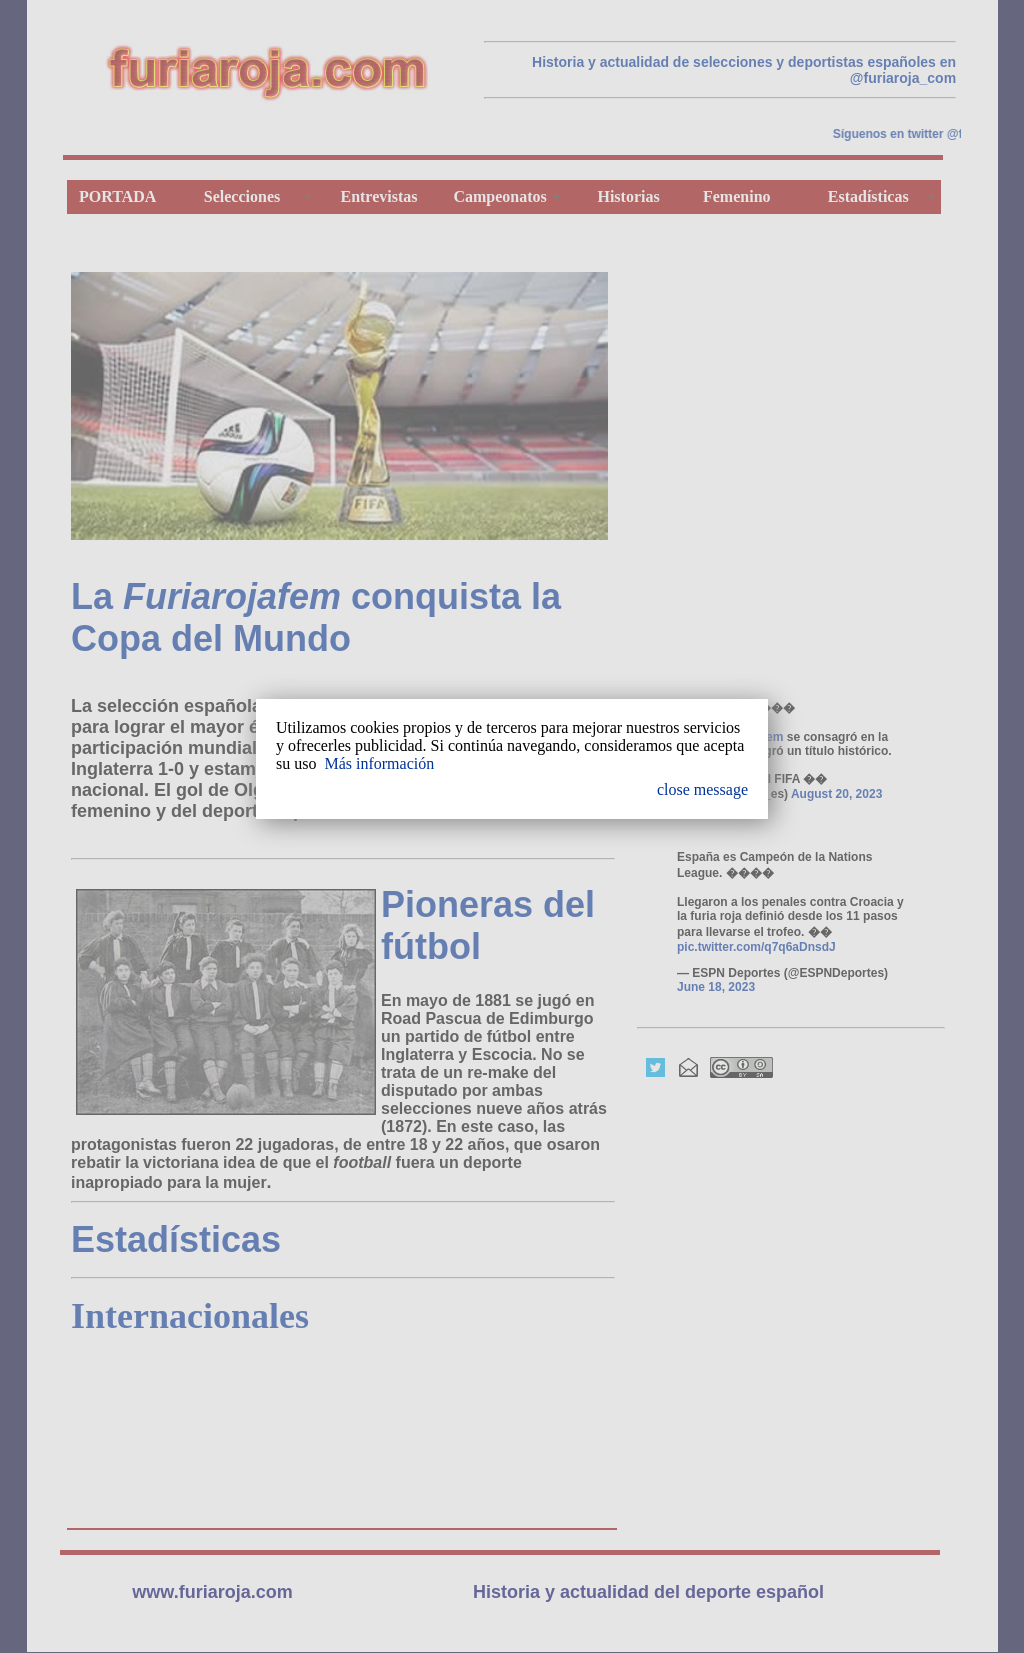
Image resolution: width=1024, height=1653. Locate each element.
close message (702, 789)
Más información (379, 763)
